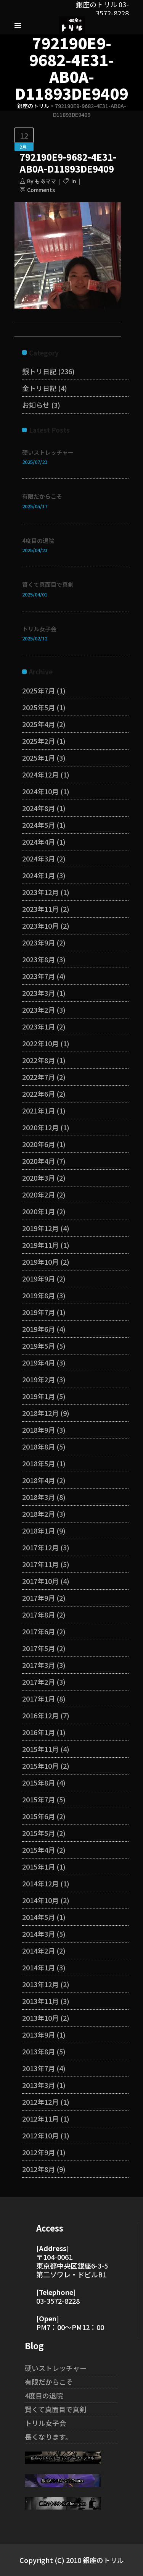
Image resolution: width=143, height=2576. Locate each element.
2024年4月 (38, 842)
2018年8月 (38, 1446)
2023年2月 (38, 1010)
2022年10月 (40, 1043)
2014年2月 (38, 1950)
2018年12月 (40, 1413)
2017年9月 (38, 1598)
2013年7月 (38, 2068)
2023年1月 (38, 1026)
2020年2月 (38, 1194)
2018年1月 (38, 1530)
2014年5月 (38, 1917)
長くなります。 (48, 2437)
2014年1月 (38, 1967)
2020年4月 (38, 1161)
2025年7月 (38, 690)
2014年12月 (40, 1883)
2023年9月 (38, 942)
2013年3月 (38, 2085)
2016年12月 (40, 1715)
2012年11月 (40, 2119)
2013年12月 (40, 1984)
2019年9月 (38, 1278)
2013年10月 (40, 2018)
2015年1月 (38, 1866)
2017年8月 (38, 1614)
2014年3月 (38, 1934)
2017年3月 (38, 1665)
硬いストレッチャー (48, 452)
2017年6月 (38, 1631)
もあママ (45, 181)
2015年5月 (38, 1833)
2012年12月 (40, 2102)
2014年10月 (40, 1900)
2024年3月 (38, 858)
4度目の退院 (38, 541)
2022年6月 (38, 1094)
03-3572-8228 (58, 2301)
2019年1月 (38, 1396)
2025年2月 (38, 741)
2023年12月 (40, 892)
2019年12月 (40, 1228)
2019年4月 (38, 1362)
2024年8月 (38, 808)
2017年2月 (38, 1682)
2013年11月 (40, 2001)
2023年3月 (38, 993)
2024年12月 (40, 774)
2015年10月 (40, 1766)
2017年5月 (38, 1648)
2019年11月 (40, 1245)
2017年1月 (38, 1698)
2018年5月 (38, 1463)
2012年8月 (38, 2169)
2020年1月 (38, 1211)
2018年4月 (38, 1480)
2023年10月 (40, 926)
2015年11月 (40, 1749)
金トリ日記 (39, 388)
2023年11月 (40, 909)
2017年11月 (40, 1564)
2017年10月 (40, 1581)
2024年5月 (38, 825)
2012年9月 (38, 2152)
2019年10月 (40, 1262)
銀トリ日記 (39, 371)
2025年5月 (38, 707)
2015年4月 (38, 1850)
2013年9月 (38, 2034)
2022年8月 (38, 1060)
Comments (41, 190)
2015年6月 (38, 1816)
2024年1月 (38, 875)
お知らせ (36, 405)
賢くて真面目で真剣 (48, 584)
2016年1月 (38, 1732)
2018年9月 (38, 1430)
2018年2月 (38, 1514)
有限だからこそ (42, 496)
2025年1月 (38, 758)
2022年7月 (38, 1077)
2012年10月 (40, 2135)
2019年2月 (38, 1379)
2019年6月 (38, 1329)
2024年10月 (40, 791)
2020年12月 (40, 1127)
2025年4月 (38, 724)
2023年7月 (38, 976)
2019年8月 (38, 1295)
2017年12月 (40, 1547)
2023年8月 (38, 959)
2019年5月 (38, 1346)
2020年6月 (38, 1144)
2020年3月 (38, 1178)
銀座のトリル (33, 106)
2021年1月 (38, 1110)
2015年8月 (38, 1782)
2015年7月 (38, 1799)
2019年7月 (38, 1312)
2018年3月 (38, 1497)
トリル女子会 (39, 629)
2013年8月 (38, 2051)
